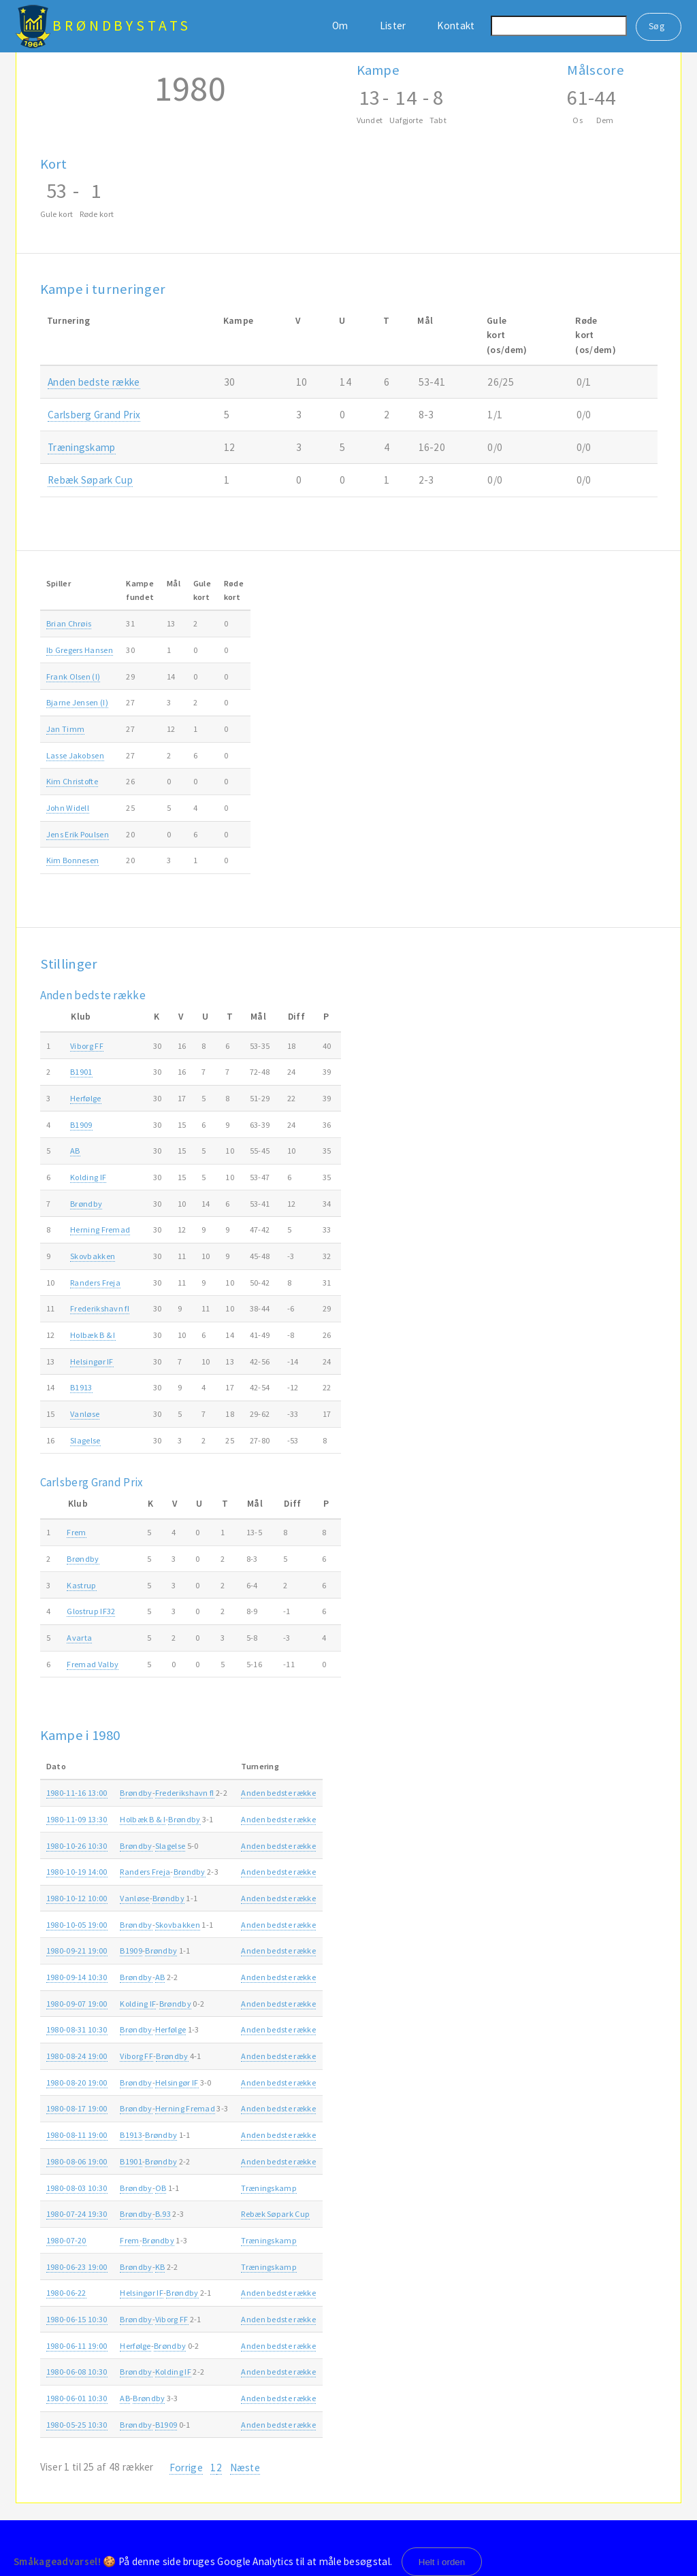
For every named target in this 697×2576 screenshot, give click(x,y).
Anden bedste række (94, 381)
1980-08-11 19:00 (77, 2135)
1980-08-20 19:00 (77, 2082)
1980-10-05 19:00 (77, 1925)
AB (75, 1150)
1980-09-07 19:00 (77, 2003)
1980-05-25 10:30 (77, 2425)
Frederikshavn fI (99, 1308)
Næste (245, 2467)
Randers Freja (95, 1282)
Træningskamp (82, 447)
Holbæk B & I (93, 1335)
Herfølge (85, 1098)
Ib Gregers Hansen (79, 650)
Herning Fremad (100, 1229)
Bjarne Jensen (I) (77, 702)
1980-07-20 (66, 2240)
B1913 (81, 1387)
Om (340, 25)
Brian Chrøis (69, 623)
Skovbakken (92, 1256)
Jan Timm (65, 729)
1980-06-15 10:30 (77, 2319)
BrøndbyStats (121, 25)
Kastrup (81, 1585)
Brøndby (86, 1204)
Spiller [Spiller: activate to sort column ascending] (58, 583)
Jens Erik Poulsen (77, 834)
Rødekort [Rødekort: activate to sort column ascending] (234, 589)
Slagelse (85, 1440)
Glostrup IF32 (91, 1611)
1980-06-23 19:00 (77, 2267)
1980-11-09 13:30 (77, 1819)
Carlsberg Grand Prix (94, 414)
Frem (76, 1532)
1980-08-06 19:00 (77, 2161)
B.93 (163, 2214)
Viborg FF (86, 1046)
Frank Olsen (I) (73, 676)
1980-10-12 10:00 (77, 1898)
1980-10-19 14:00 (77, 1872)
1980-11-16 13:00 (77, 1793)
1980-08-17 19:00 (77, 2108)
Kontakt (455, 25)
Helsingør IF (92, 1361)
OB (161, 2188)
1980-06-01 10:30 (77, 2398)
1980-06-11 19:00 (77, 2346)
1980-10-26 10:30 (77, 1846)
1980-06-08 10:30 (77, 2371)
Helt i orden (442, 2562)
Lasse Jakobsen (75, 755)
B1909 (81, 1125)
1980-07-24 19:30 (77, 2214)
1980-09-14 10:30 (77, 1977)
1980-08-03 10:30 (77, 2188)
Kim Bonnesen (72, 860)
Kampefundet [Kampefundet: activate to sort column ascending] (140, 589)
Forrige (186, 2467)
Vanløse (84, 1414)
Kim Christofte (72, 781)
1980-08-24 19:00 (77, 2056)
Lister (393, 25)
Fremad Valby (92, 1664)
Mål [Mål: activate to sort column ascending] (173, 583)
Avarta (79, 1638)
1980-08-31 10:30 (77, 2029)
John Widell (67, 808)
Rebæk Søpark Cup (90, 479)
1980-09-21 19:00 (77, 1950)
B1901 (81, 1072)
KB (160, 2267)
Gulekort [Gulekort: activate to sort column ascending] (202, 589)
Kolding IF (88, 1177)
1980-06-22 (66, 2293)
